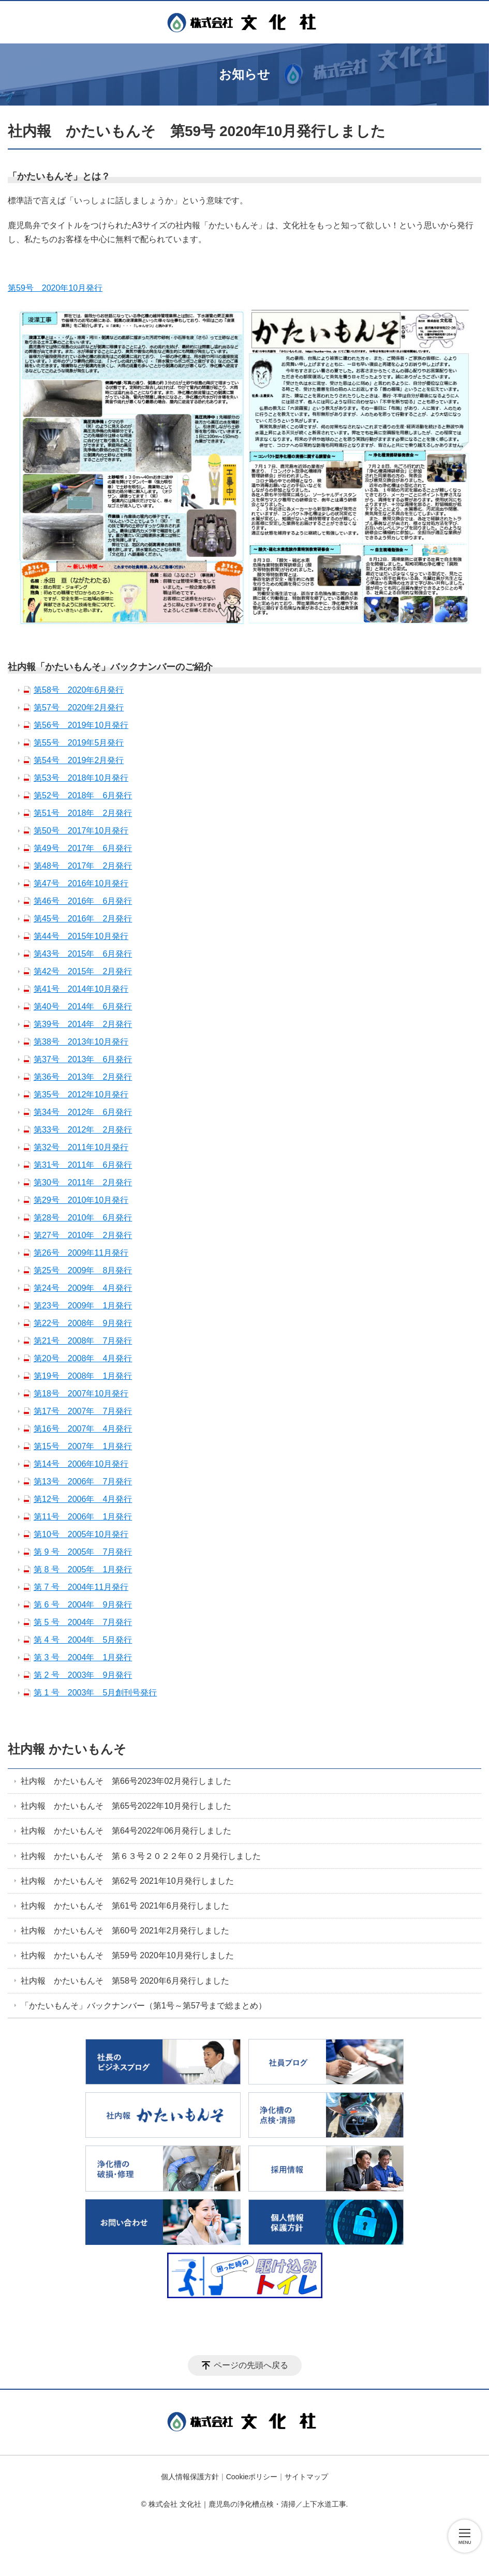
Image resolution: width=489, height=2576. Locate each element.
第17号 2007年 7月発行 (83, 1411)
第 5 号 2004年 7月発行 (83, 1622)
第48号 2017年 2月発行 (83, 865)
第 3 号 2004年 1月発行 (83, 1657)
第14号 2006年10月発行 (81, 1464)
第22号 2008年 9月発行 (83, 1323)
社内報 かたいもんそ (67, 1749)
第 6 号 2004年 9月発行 (83, 1604)
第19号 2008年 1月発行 (83, 1376)
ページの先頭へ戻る (251, 2365)
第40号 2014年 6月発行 (83, 1006)
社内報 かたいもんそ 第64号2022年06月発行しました (126, 1830)
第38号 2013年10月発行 (81, 1041)
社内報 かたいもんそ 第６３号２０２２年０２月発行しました (141, 1856)
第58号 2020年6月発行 (79, 690)
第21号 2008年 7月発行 (83, 1340)
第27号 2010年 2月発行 (83, 1235)
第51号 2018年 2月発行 (83, 813)
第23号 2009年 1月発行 (83, 1305)
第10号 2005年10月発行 (81, 1534)
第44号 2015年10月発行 (81, 936)
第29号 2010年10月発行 (81, 1200)
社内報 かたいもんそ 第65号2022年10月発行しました (126, 1805)
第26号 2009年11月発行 (81, 1252)
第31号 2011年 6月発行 (83, 1164)
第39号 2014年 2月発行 (83, 1024)
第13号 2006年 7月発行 (83, 1481)
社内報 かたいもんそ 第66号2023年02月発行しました (126, 1781)
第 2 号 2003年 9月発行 (83, 1675)
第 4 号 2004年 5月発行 (83, 1639)
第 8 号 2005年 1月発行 (83, 1569)
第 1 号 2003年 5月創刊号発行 (95, 1692)
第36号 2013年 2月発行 (83, 1077)
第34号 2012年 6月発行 (83, 1112)
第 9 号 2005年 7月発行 (83, 1551)
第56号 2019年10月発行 (81, 725)
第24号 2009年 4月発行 (83, 1288)
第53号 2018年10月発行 (81, 777)
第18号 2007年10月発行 (81, 1393)
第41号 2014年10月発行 (81, 989)
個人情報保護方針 (190, 2477)
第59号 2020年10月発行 (55, 288)
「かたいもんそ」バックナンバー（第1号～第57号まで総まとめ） (143, 2005)
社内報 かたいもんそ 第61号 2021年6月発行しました (125, 1905)
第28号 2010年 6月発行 (83, 1217)
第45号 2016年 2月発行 (83, 918)
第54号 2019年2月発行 (79, 760)
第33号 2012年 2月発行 (83, 1129)
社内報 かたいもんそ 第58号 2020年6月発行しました (125, 1980)
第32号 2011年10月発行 (81, 1147)
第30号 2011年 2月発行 (83, 1182)
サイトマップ (306, 2477)
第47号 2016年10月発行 (81, 883)
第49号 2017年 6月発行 (83, 848)
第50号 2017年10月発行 (81, 830)
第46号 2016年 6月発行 (83, 901)
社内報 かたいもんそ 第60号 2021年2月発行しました (125, 1930)
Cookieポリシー (252, 2477)
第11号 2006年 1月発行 (83, 1516)
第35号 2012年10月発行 (81, 1094)
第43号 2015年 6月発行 (83, 953)
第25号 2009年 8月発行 (83, 1270)
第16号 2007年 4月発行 (83, 1428)
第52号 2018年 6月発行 (83, 795)
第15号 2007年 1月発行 (83, 1446)
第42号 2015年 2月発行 (83, 971)
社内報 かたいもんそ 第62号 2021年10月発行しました (127, 1881)
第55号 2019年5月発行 (79, 742)
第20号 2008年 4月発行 (83, 1358)
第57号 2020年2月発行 (79, 707)
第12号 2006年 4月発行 (83, 1499)
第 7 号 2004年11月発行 (81, 1587)
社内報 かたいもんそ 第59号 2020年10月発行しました (127, 1955)
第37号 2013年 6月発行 (83, 1059)
